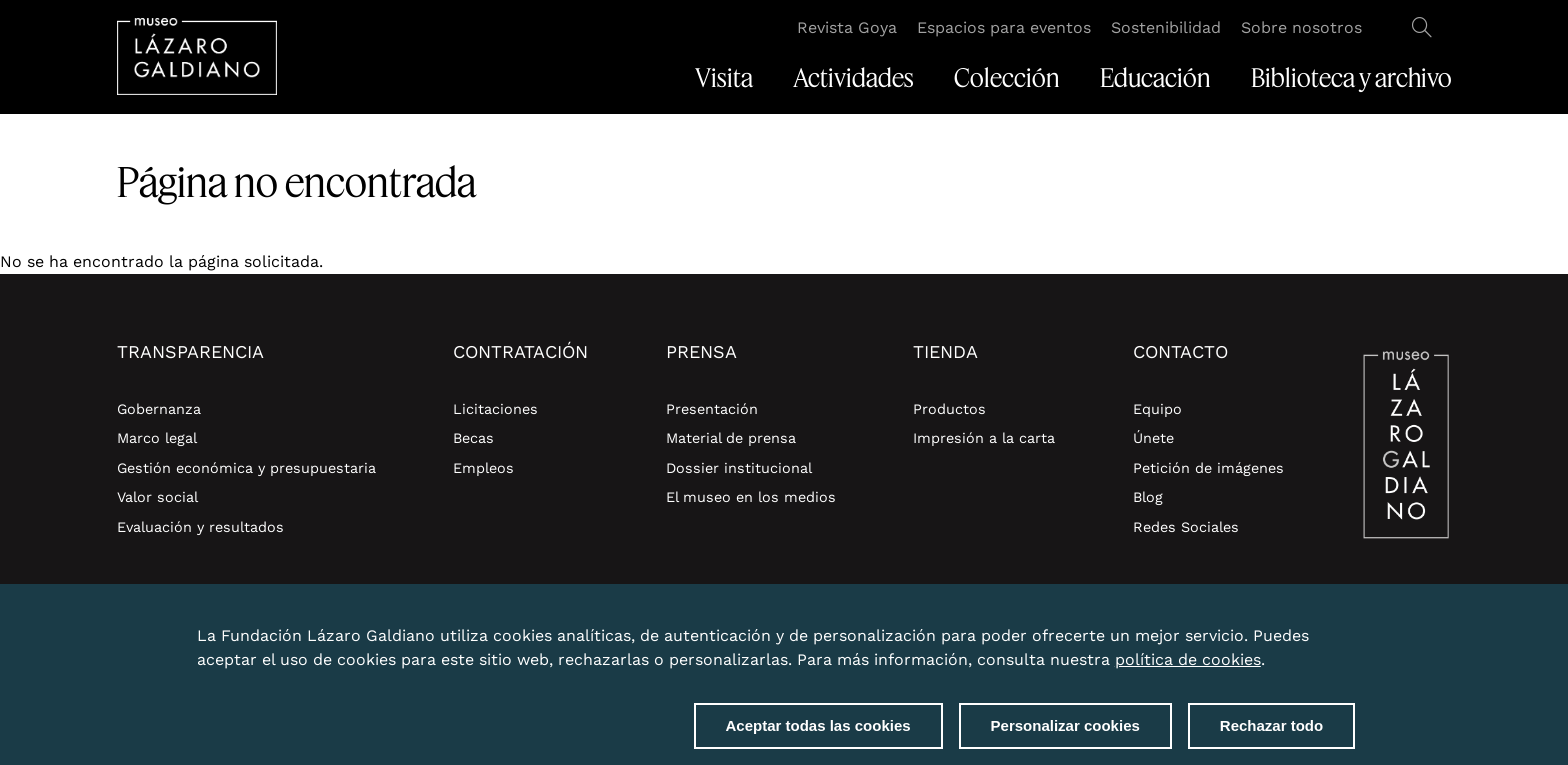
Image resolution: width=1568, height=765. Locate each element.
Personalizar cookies (1065, 728)
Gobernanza (159, 409)
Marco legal (157, 438)
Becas (473, 438)
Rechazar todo (1271, 728)
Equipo (1157, 409)
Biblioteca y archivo (1351, 78)
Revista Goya (847, 27)
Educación (1155, 78)
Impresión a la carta (984, 438)
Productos (949, 409)
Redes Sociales (1186, 527)
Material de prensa (731, 438)
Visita (724, 78)
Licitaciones (495, 409)
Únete (1153, 438)
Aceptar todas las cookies (818, 728)
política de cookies (1188, 662)
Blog (1148, 497)
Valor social (157, 497)
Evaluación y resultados (200, 527)
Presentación (712, 409)
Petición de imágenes (1208, 468)
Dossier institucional (739, 468)
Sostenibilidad (1166, 27)
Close (1351, 627)
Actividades (853, 78)
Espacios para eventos (1004, 27)
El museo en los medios (751, 497)
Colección (1007, 78)
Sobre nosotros (1301, 27)
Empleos (483, 468)
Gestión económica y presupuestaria (246, 468)
